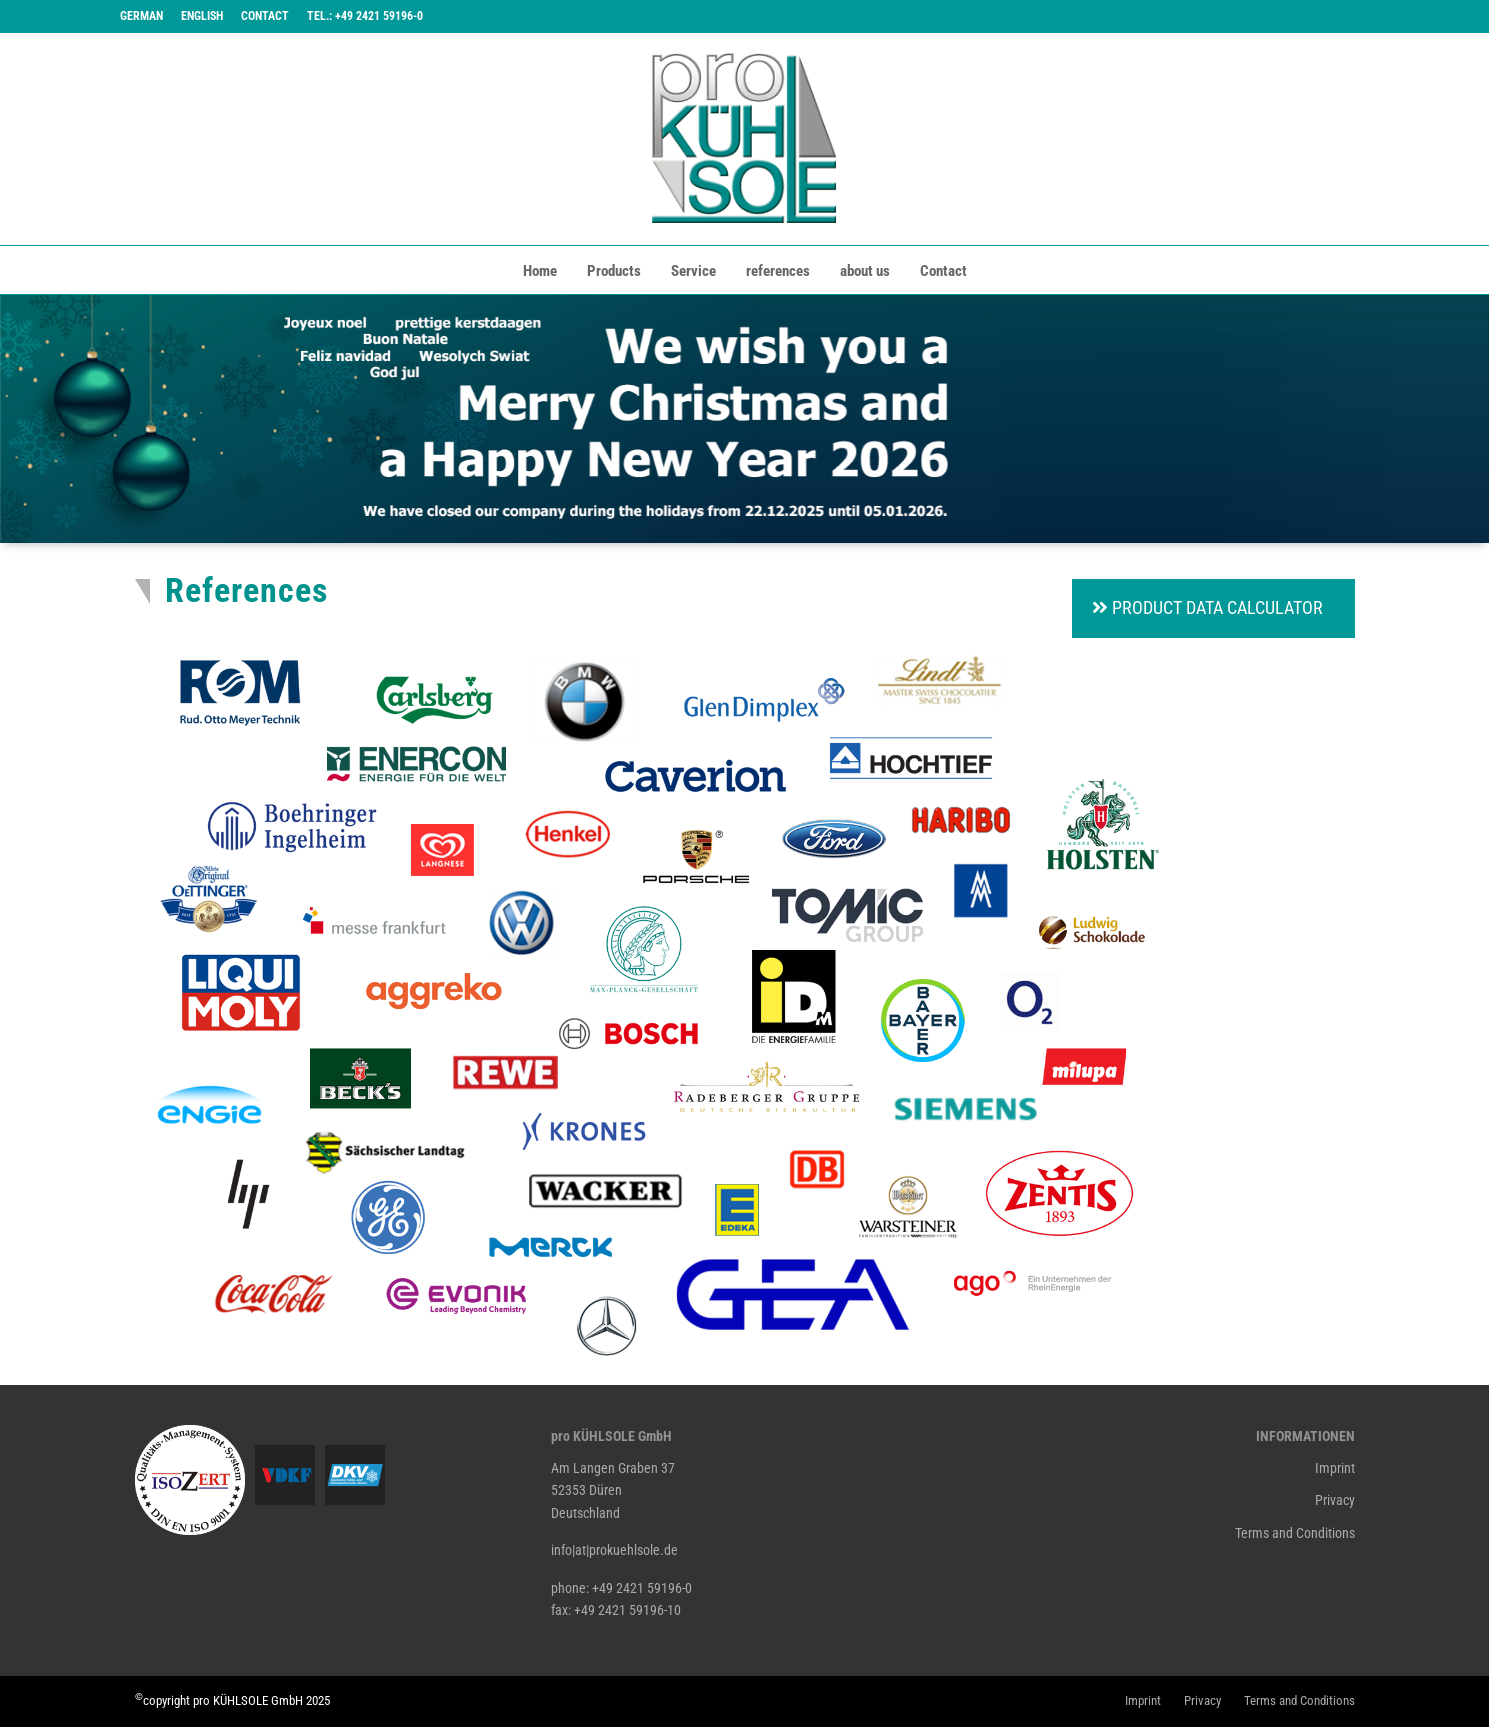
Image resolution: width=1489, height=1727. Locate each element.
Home (540, 271)
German (141, 16)
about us (865, 271)
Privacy (1335, 1500)
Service (693, 271)
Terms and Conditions (1295, 1533)
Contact (265, 16)
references (778, 271)
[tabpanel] (744, 419)
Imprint (1335, 1468)
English (202, 16)
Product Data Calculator (1207, 607)
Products (614, 271)
